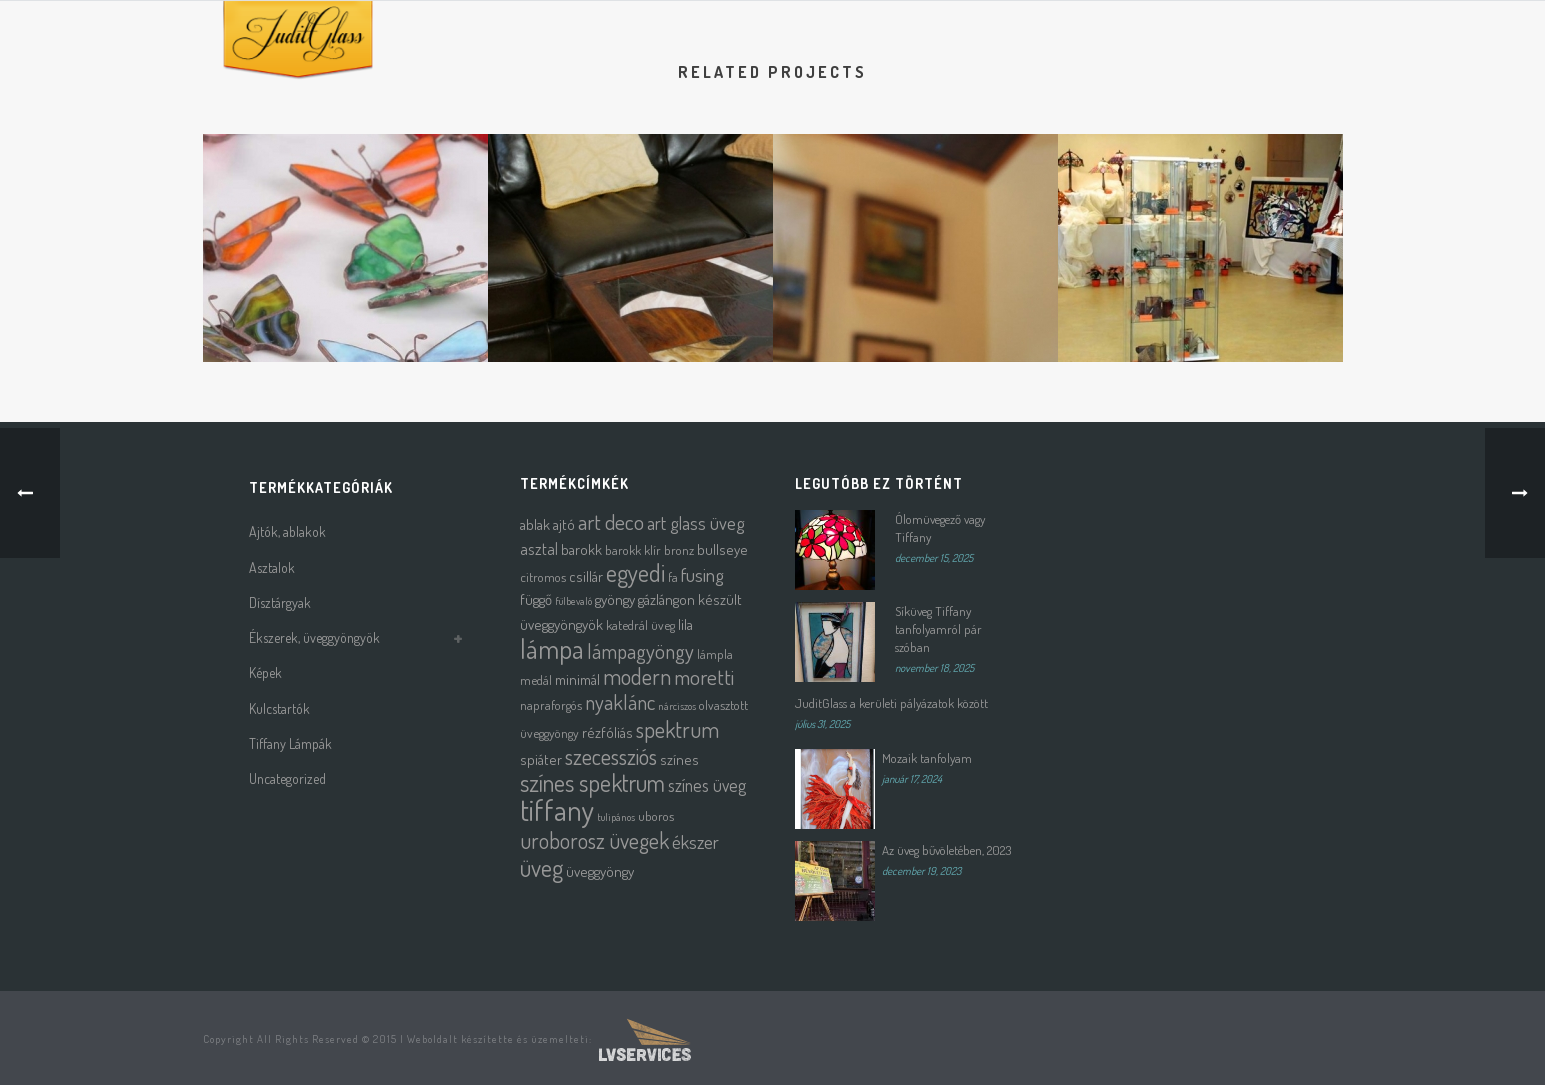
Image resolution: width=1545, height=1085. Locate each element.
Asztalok (272, 567)
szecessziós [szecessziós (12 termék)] (611, 756)
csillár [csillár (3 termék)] (586, 576)
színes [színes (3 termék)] (679, 759)
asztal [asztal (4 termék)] (539, 548)
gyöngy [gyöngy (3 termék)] (615, 599)
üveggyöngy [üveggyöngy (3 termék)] (600, 871)
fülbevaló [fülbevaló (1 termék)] (573, 601)
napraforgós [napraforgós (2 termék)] (551, 704)
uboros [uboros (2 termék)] (656, 815)
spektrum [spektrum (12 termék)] (677, 729)
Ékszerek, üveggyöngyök (314, 637)
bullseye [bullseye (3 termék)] (722, 549)
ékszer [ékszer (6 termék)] (695, 841)
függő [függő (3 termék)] (536, 599)
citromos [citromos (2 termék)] (543, 576)
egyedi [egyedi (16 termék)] (635, 572)
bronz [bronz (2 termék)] (679, 549)
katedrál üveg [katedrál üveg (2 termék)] (640, 624)
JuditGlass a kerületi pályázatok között (891, 703)
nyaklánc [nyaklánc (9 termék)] (620, 702)
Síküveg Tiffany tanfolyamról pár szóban (938, 629)
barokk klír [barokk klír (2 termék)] (633, 549)
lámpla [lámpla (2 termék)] (715, 653)
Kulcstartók (279, 708)
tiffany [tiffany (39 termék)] (557, 809)
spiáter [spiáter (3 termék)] (541, 759)
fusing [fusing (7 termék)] (702, 574)
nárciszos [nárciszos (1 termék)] (677, 706)
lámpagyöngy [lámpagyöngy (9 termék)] (640, 651)
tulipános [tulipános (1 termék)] (616, 817)
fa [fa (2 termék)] (673, 576)
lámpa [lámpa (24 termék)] (552, 648)
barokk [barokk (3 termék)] (581, 549)
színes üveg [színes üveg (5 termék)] (707, 785)
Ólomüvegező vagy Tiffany (940, 528)
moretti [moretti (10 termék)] (704, 676)
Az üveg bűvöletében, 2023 (946, 850)
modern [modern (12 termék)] (637, 676)
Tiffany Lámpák (290, 743)
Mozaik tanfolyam (927, 758)
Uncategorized (287, 778)
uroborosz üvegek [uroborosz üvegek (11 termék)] (594, 840)
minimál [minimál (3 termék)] (577, 679)
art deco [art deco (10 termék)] (611, 521)
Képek (265, 672)
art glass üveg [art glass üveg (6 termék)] (696, 522)
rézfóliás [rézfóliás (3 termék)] (607, 732)
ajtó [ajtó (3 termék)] (564, 524)
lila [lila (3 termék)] (685, 624)
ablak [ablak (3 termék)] (535, 524)
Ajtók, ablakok (287, 531)
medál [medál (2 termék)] (536, 679)
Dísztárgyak (280, 602)
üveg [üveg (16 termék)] (541, 867)
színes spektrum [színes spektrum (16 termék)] (592, 782)
